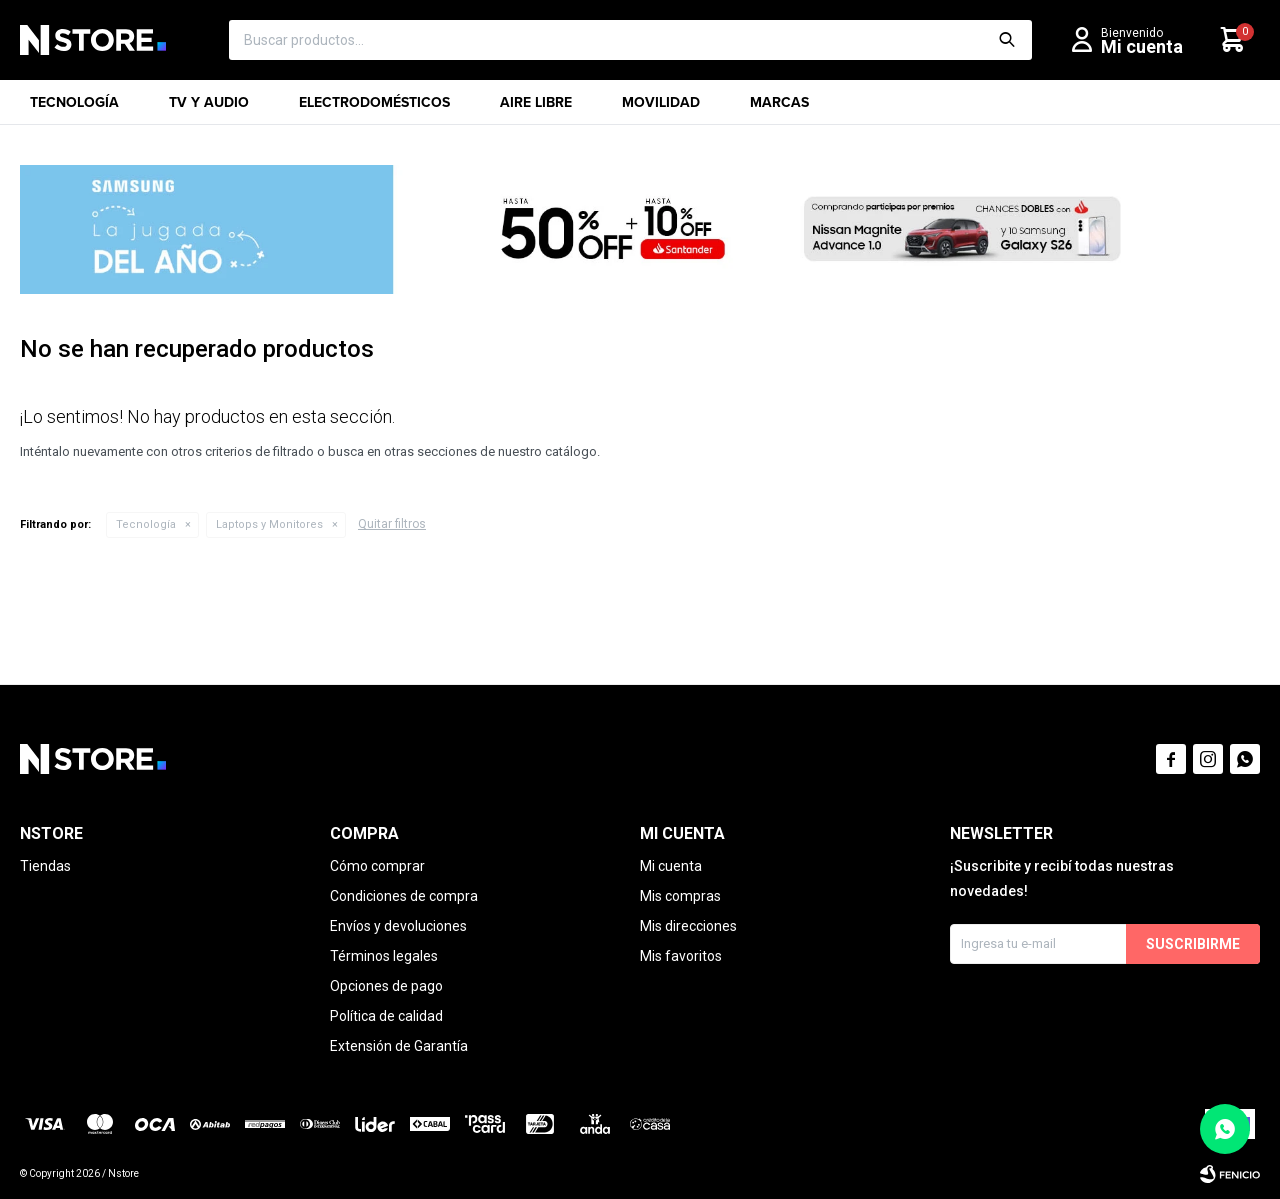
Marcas (779, 108)
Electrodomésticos (374, 108)
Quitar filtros (392, 524)
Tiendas (45, 866)
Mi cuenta (671, 866)
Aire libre (536, 108)
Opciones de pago (386, 986)
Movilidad (661, 108)
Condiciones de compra (404, 896)
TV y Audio (209, 108)
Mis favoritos (681, 956)
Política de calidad (386, 1016)
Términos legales (384, 956)
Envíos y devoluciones (398, 926)
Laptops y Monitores (269, 524)
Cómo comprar (377, 866)
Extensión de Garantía (399, 1046)
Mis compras (680, 896)
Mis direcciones (688, 926)
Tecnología (74, 108)
